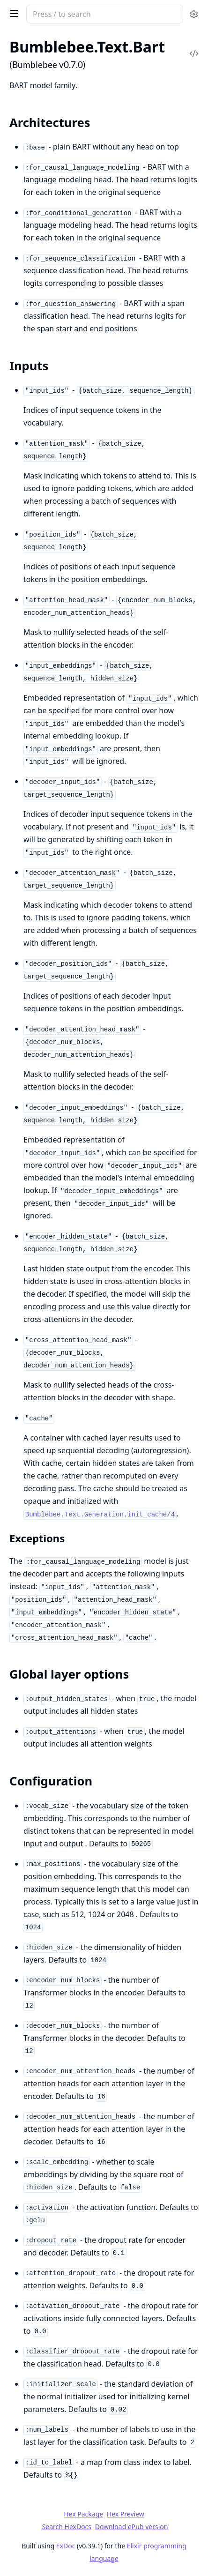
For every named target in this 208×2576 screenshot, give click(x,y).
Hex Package (83, 2513)
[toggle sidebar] (12, 13)
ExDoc (65, 2545)
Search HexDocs (66, 2527)
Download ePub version (131, 2526)
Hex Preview (125, 2513)
